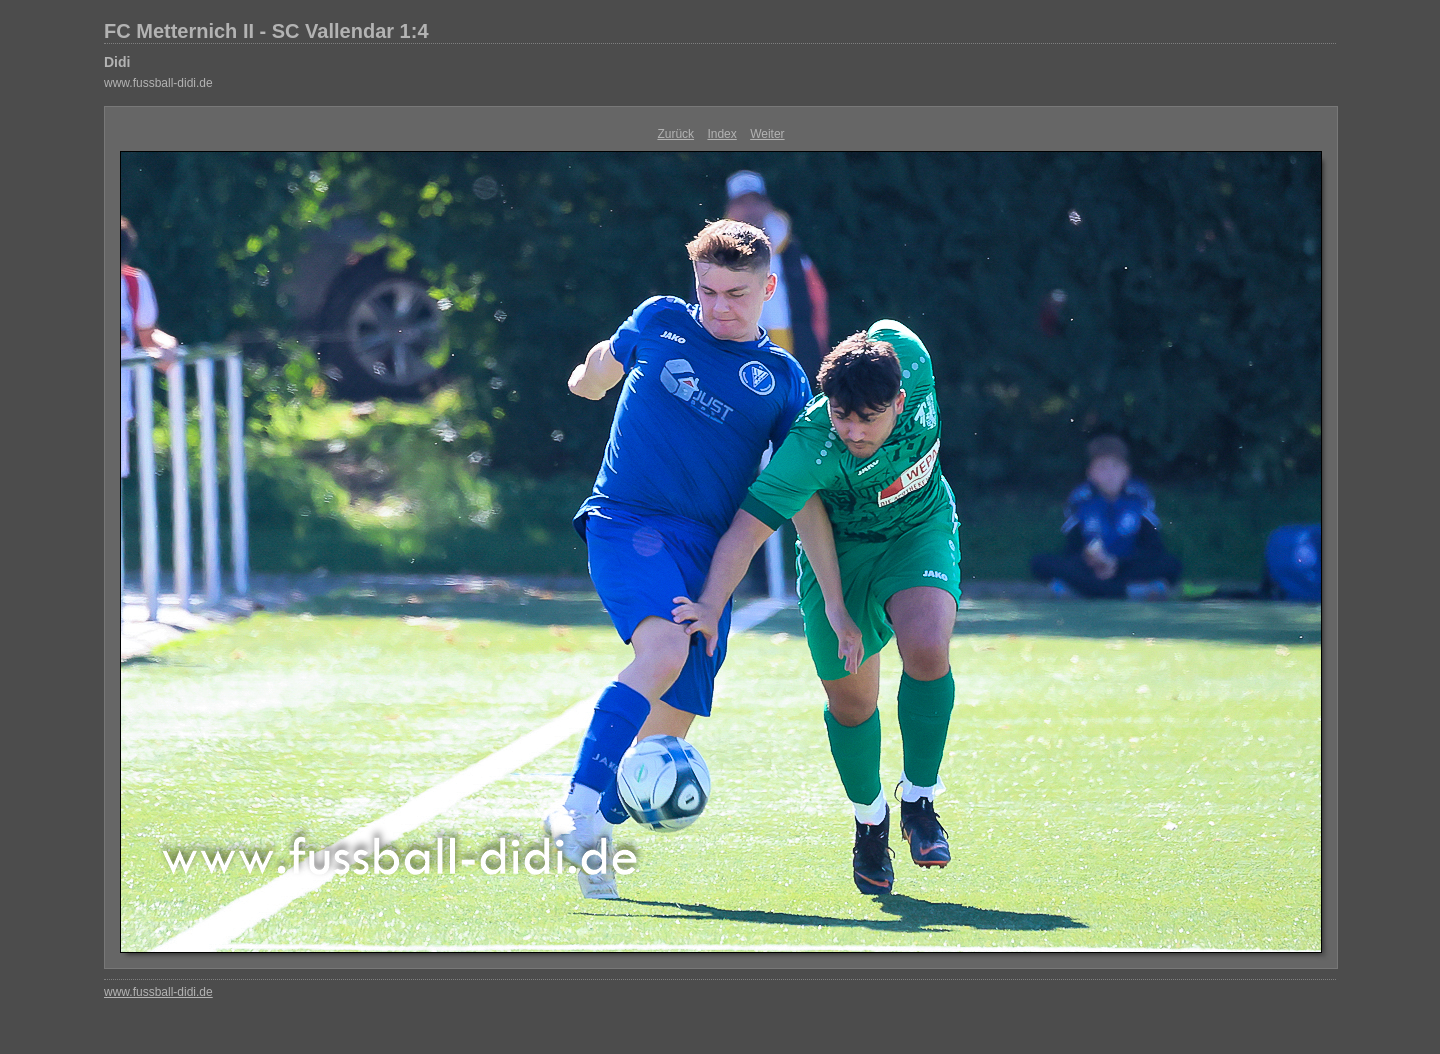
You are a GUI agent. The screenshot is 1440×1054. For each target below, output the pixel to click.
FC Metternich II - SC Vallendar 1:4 (266, 31)
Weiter (767, 134)
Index (721, 134)
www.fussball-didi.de (158, 83)
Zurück (675, 134)
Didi (117, 62)
